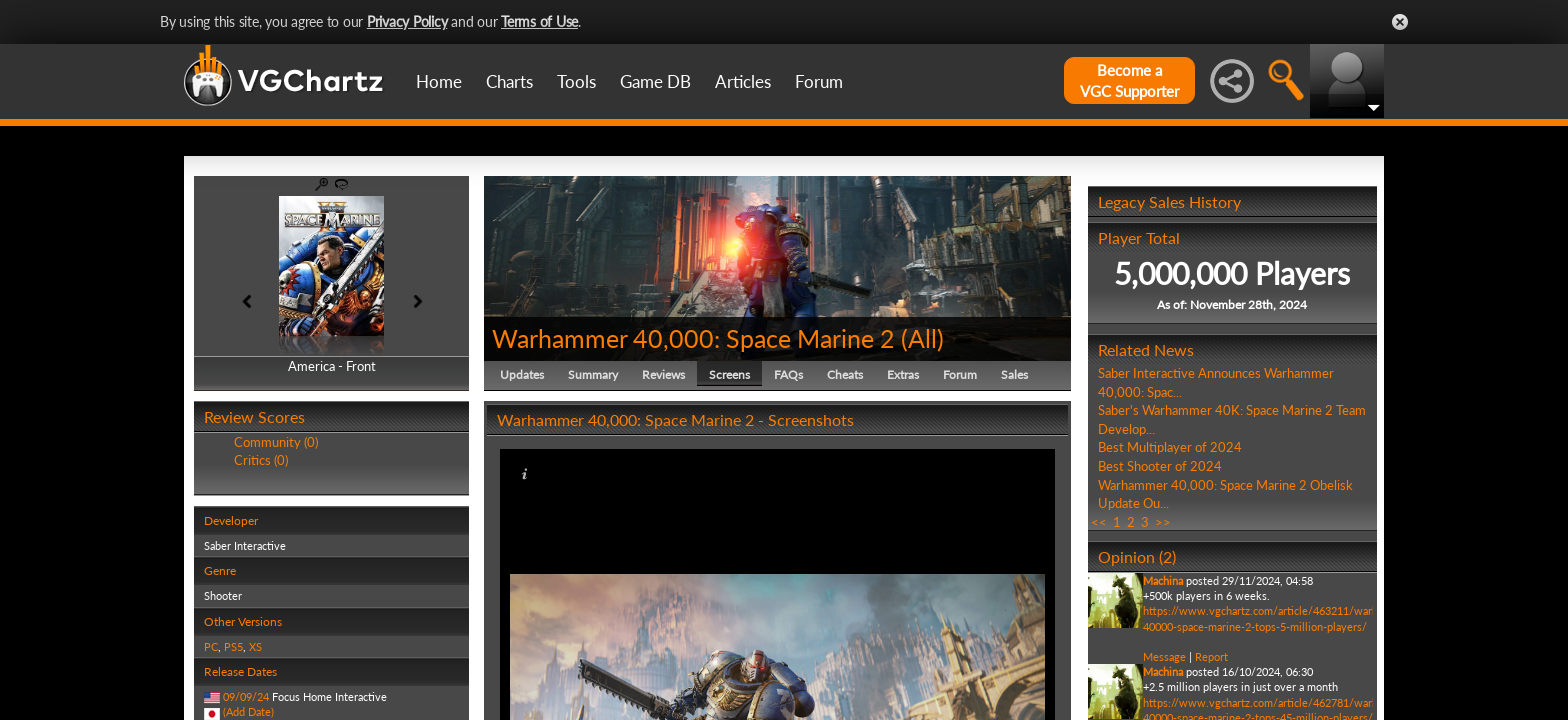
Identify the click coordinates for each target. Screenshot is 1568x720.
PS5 (233, 646)
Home (439, 81)
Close (1400, 22)
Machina (1163, 580)
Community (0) (276, 442)
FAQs (788, 374)
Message (1164, 656)
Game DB (655, 81)
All (922, 338)
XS (255, 646)
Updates (522, 374)
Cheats (845, 374)
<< (1099, 522)
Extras (903, 374)
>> (1163, 522)
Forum (819, 81)
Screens (729, 374)
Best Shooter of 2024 (1160, 466)
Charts (509, 81)
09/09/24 (246, 696)
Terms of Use (539, 21)
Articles (743, 81)
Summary (593, 374)
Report (1211, 656)
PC (211, 646)
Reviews (663, 374)
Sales (1014, 374)
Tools (576, 81)
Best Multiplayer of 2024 (1170, 447)
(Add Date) (248, 711)
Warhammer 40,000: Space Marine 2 (693, 338)
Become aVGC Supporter (1129, 80)
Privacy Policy (407, 21)
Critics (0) (261, 460)
